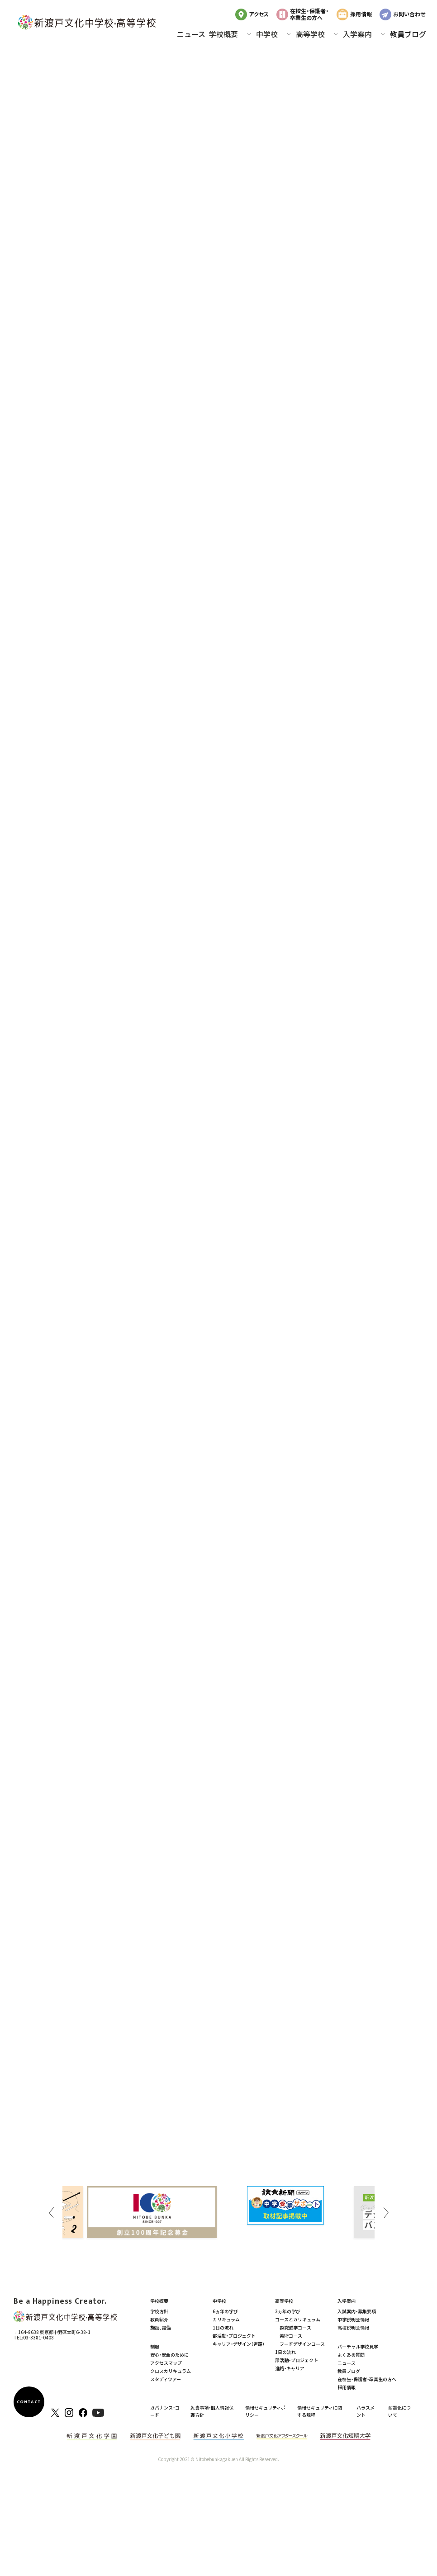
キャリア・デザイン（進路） (239, 2343)
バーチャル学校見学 (357, 2346)
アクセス (259, 14)
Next (386, 2212)
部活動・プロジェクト (234, 2335)
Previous (51, 2212)
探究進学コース (295, 2327)
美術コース (291, 2335)
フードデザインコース (302, 2343)
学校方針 (159, 2311)
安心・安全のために (169, 2354)
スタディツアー (165, 2379)
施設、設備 (160, 2327)
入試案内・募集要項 (356, 2311)
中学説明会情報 (353, 2319)
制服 (154, 2346)
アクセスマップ (166, 2362)
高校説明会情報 (353, 2327)
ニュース (191, 33)
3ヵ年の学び (287, 2311)
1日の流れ (223, 2327)
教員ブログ (408, 33)
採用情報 (361, 14)
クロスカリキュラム (170, 2370)
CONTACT (29, 2401)
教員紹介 (159, 2319)
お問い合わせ (409, 14)
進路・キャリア (289, 2368)
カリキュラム (226, 2319)
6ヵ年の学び (225, 2311)
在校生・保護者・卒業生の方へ (309, 14)
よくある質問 (351, 2354)
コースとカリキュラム (297, 2319)
